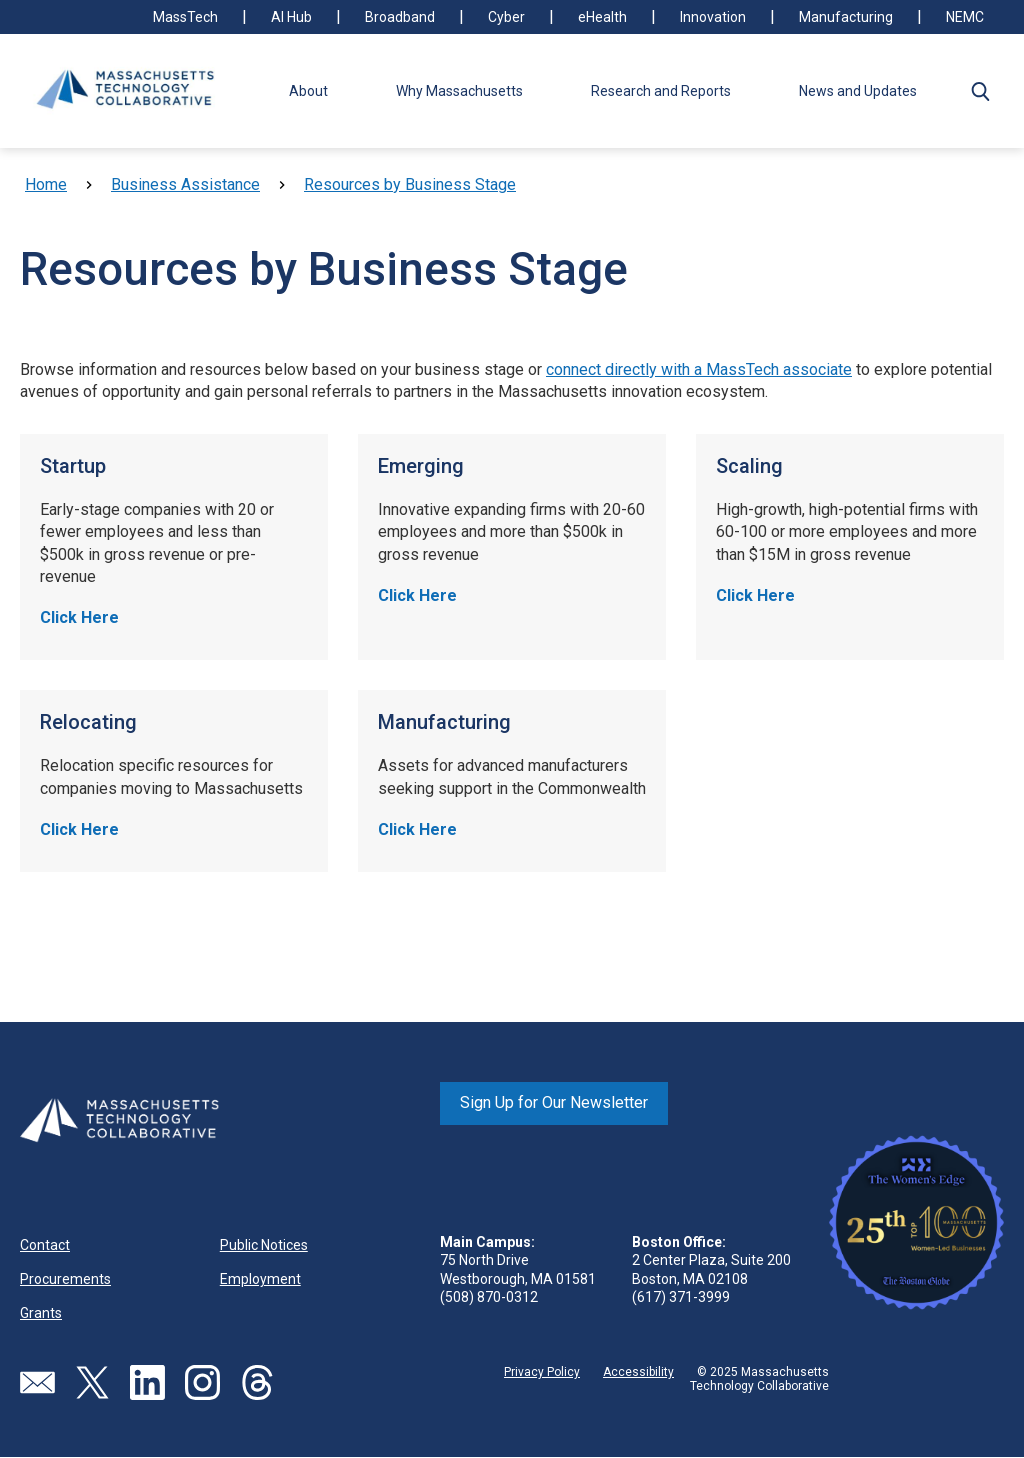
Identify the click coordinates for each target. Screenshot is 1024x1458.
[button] (980, 91)
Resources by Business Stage (410, 184)
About (308, 91)
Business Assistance (185, 184)
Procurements (65, 1279)
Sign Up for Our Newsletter (554, 1102)
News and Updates (858, 91)
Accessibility (638, 1372)
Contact (45, 1245)
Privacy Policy (542, 1372)
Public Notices (264, 1245)
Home (46, 184)
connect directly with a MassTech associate (699, 369)
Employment (260, 1279)
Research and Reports (661, 91)
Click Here (79, 617)
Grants (41, 1313)
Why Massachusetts (459, 91)
